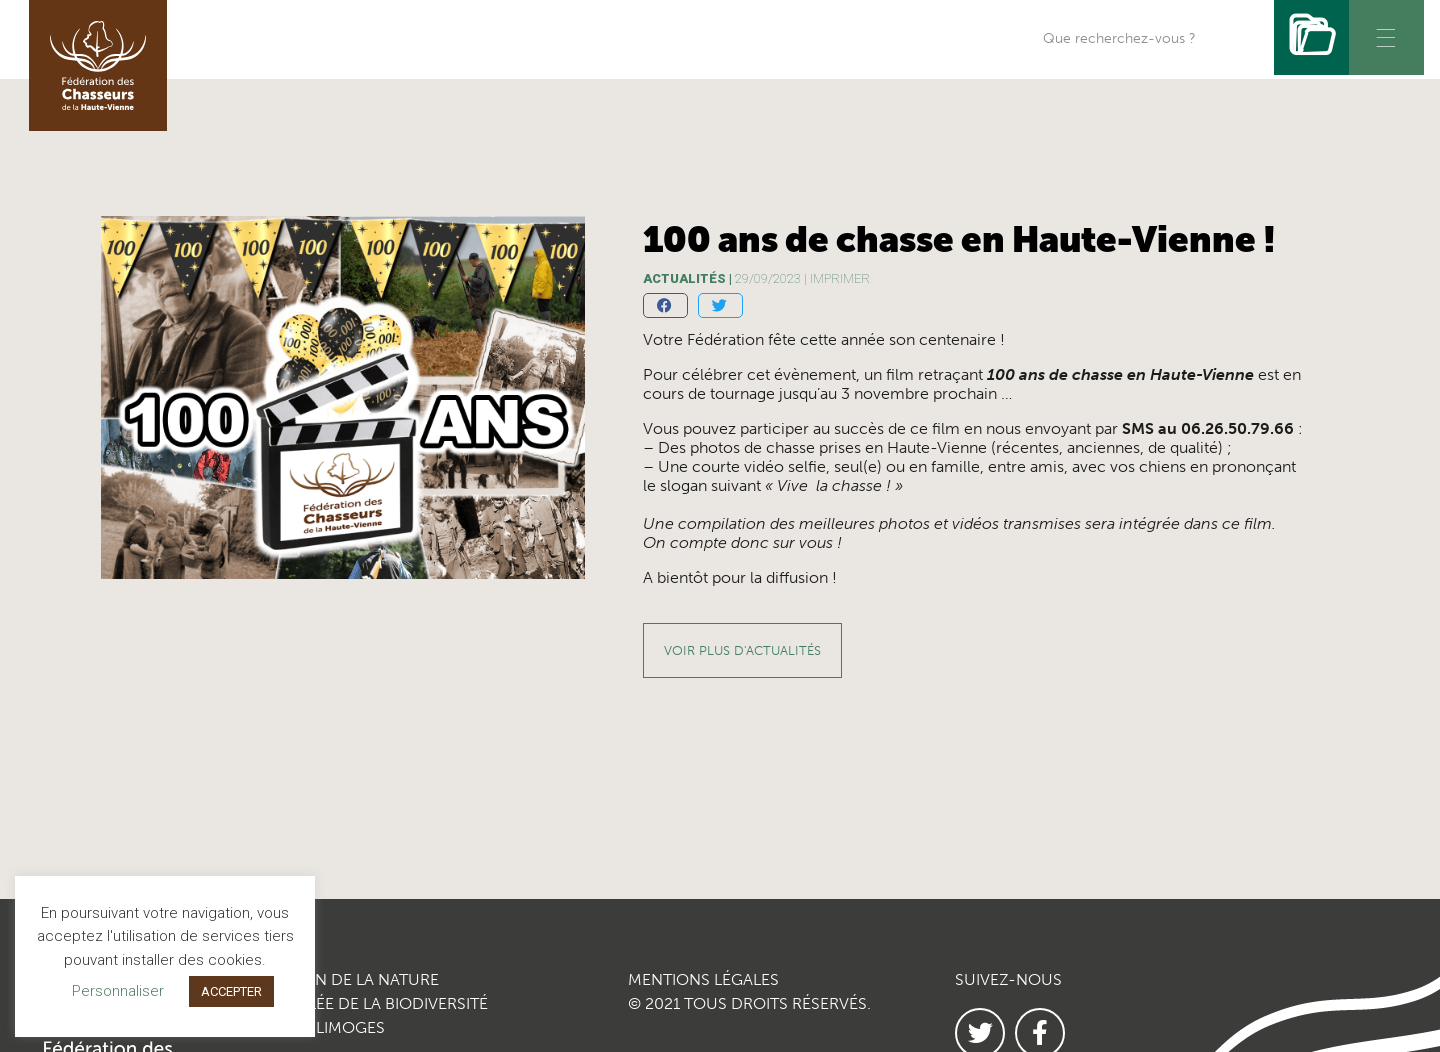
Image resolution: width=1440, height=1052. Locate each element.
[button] (665, 305)
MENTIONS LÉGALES (703, 979)
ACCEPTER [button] (231, 991)
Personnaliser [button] (118, 991)
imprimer (840, 278)
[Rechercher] (1311, 37)
